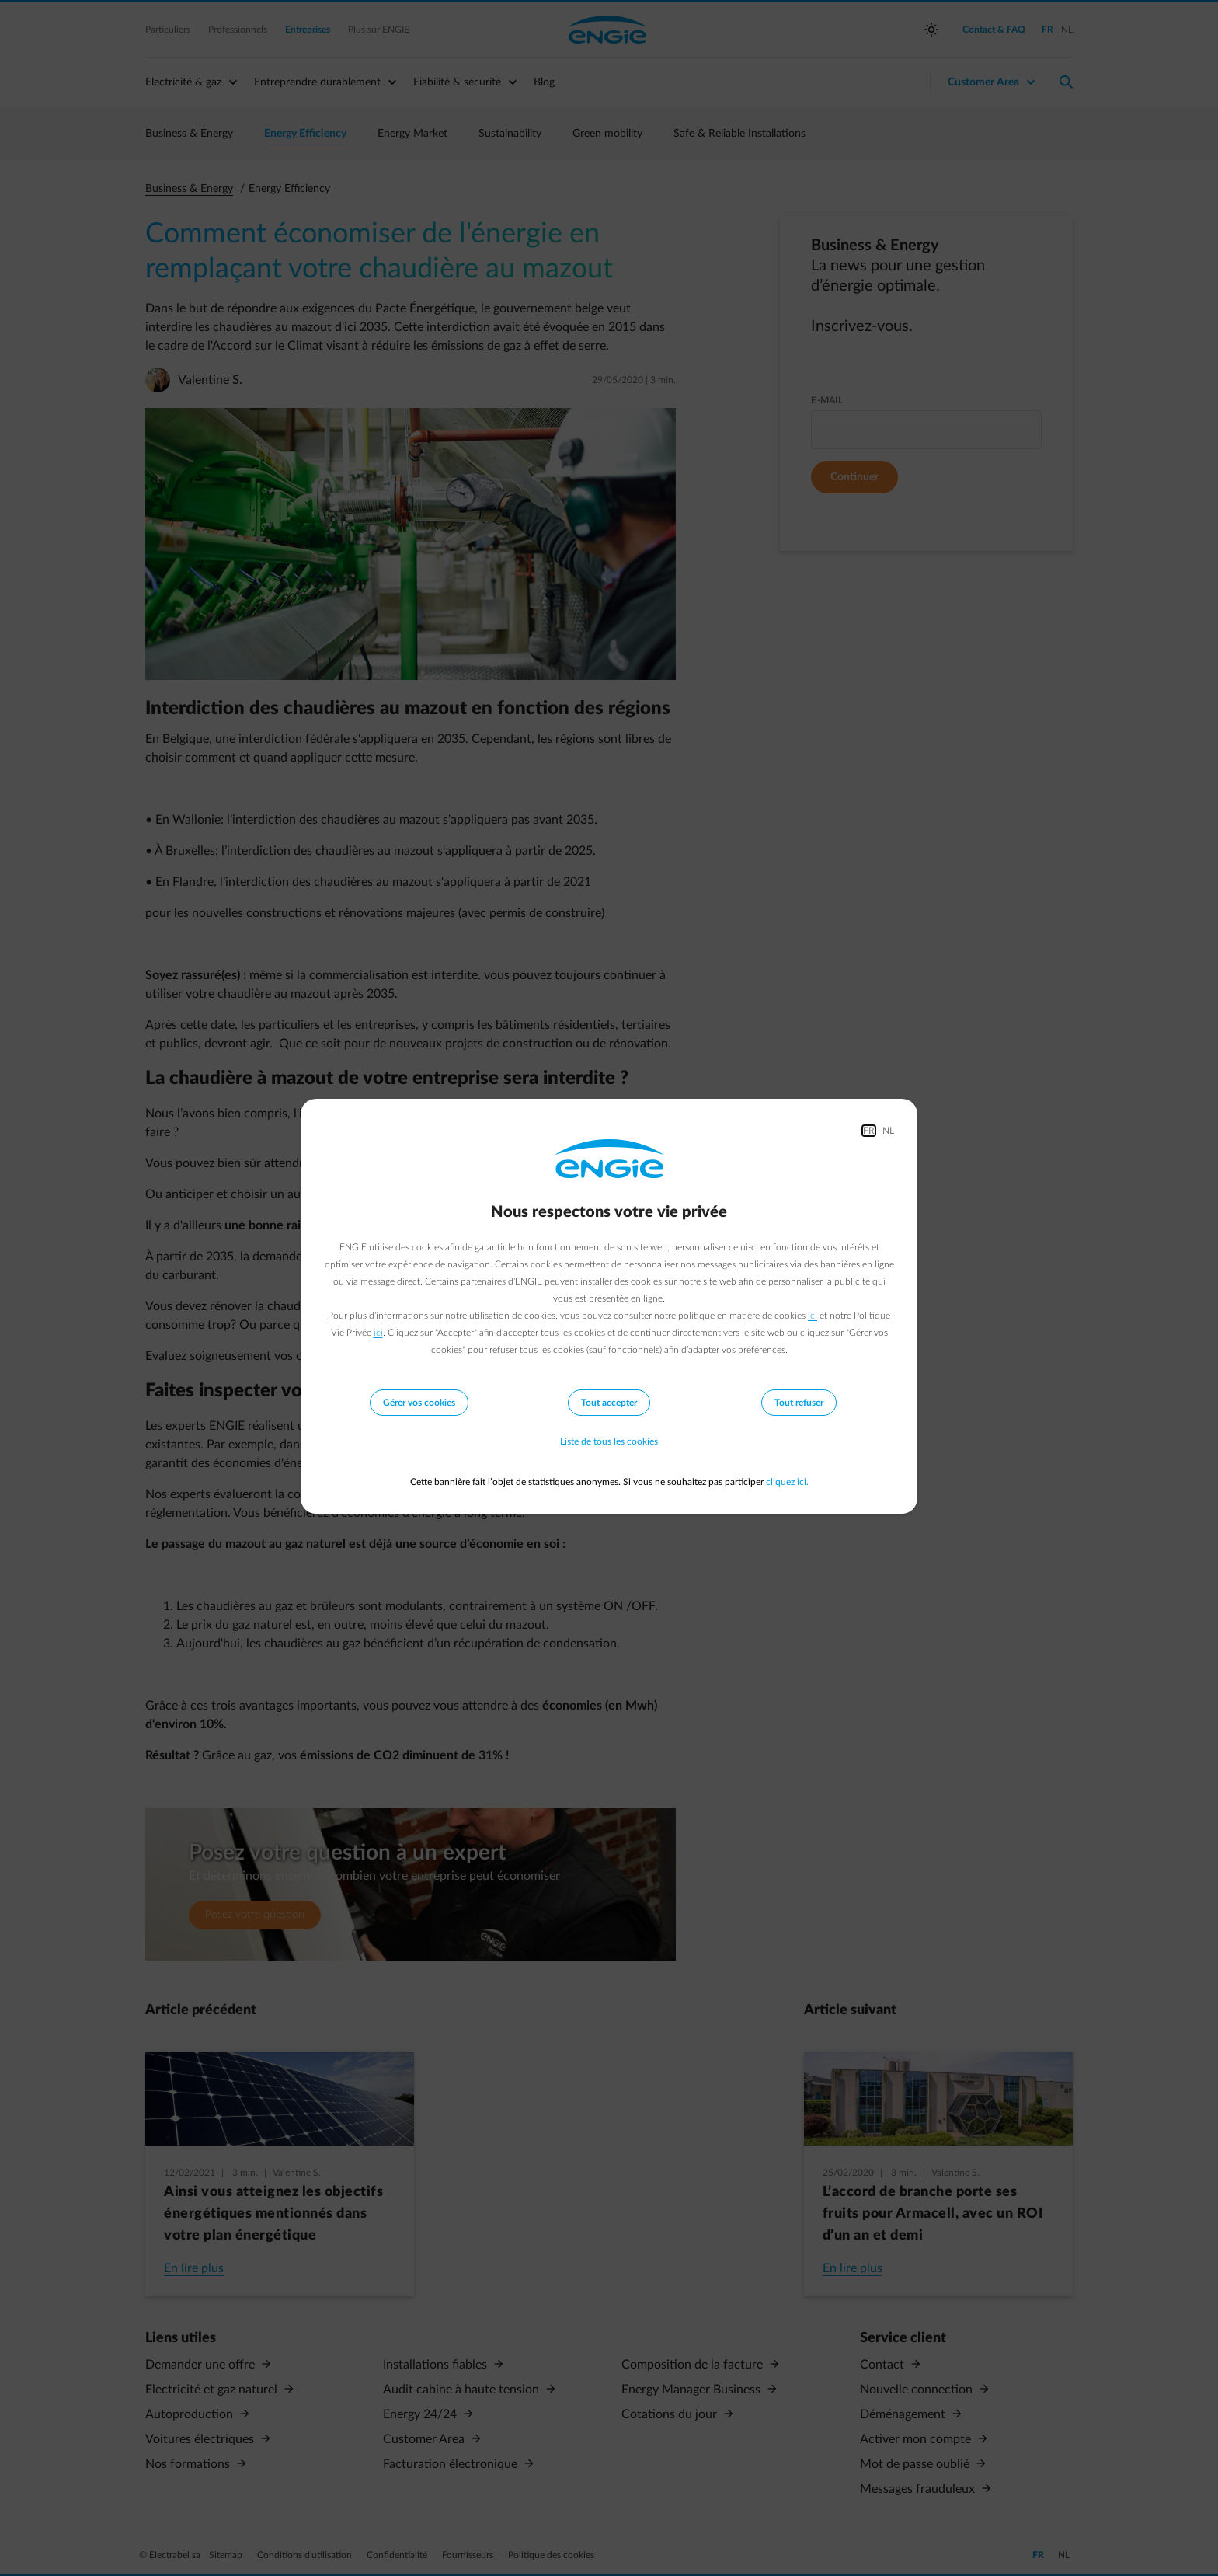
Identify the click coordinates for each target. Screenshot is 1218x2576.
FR (869, 1130)
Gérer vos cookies (419, 1402)
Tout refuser (798, 1402)
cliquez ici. (787, 1482)
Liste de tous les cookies (609, 1441)
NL (888, 1130)
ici (812, 1315)
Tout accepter (609, 1402)
